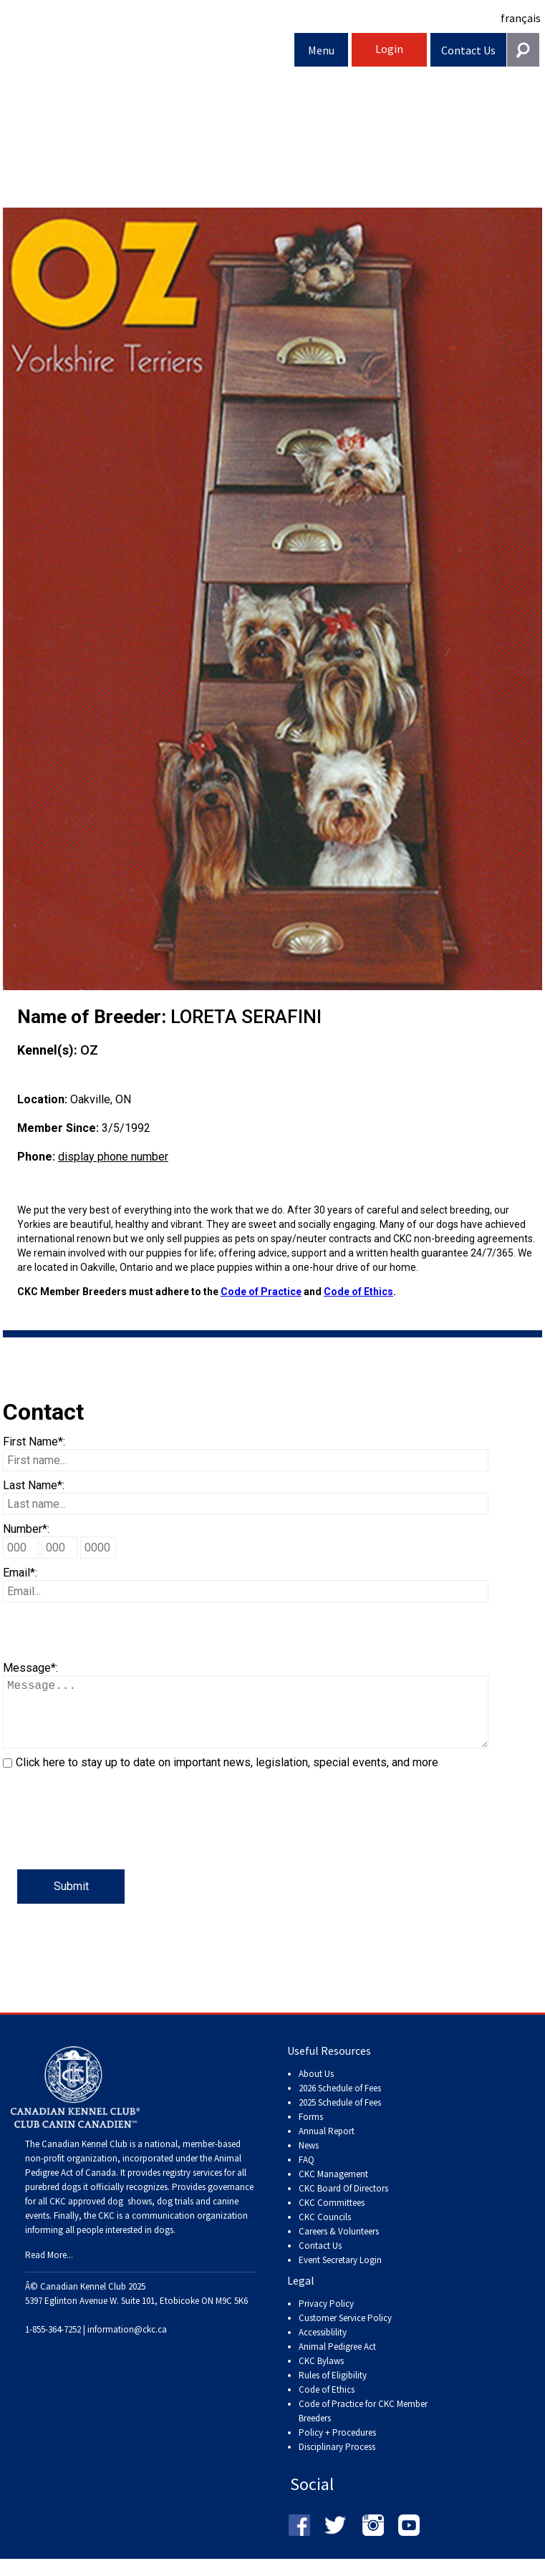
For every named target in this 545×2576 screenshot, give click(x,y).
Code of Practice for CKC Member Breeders (363, 2425)
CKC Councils (325, 2231)
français (521, 18)
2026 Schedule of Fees (340, 2102)
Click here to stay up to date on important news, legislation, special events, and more (227, 1776)
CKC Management (333, 2188)
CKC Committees (332, 2217)
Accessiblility (323, 2346)
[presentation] (112, 1841)
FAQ (306, 2174)
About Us (316, 2088)
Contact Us (468, 50)
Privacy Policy (326, 2318)
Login (389, 49)
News (309, 2160)
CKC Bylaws (321, 2375)
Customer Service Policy (345, 2332)
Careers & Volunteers (339, 2246)
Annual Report (327, 2145)
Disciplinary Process (337, 2461)
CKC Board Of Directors (343, 2203)
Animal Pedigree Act (337, 2361)
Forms (311, 2131)
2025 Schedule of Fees (340, 2117)
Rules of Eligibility (333, 2389)
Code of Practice (261, 1291)
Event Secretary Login (340, 2274)
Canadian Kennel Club (149, 52)
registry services (191, 2187)
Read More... (49, 2269)
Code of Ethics (358, 1291)
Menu (321, 50)
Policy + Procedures (337, 2447)
